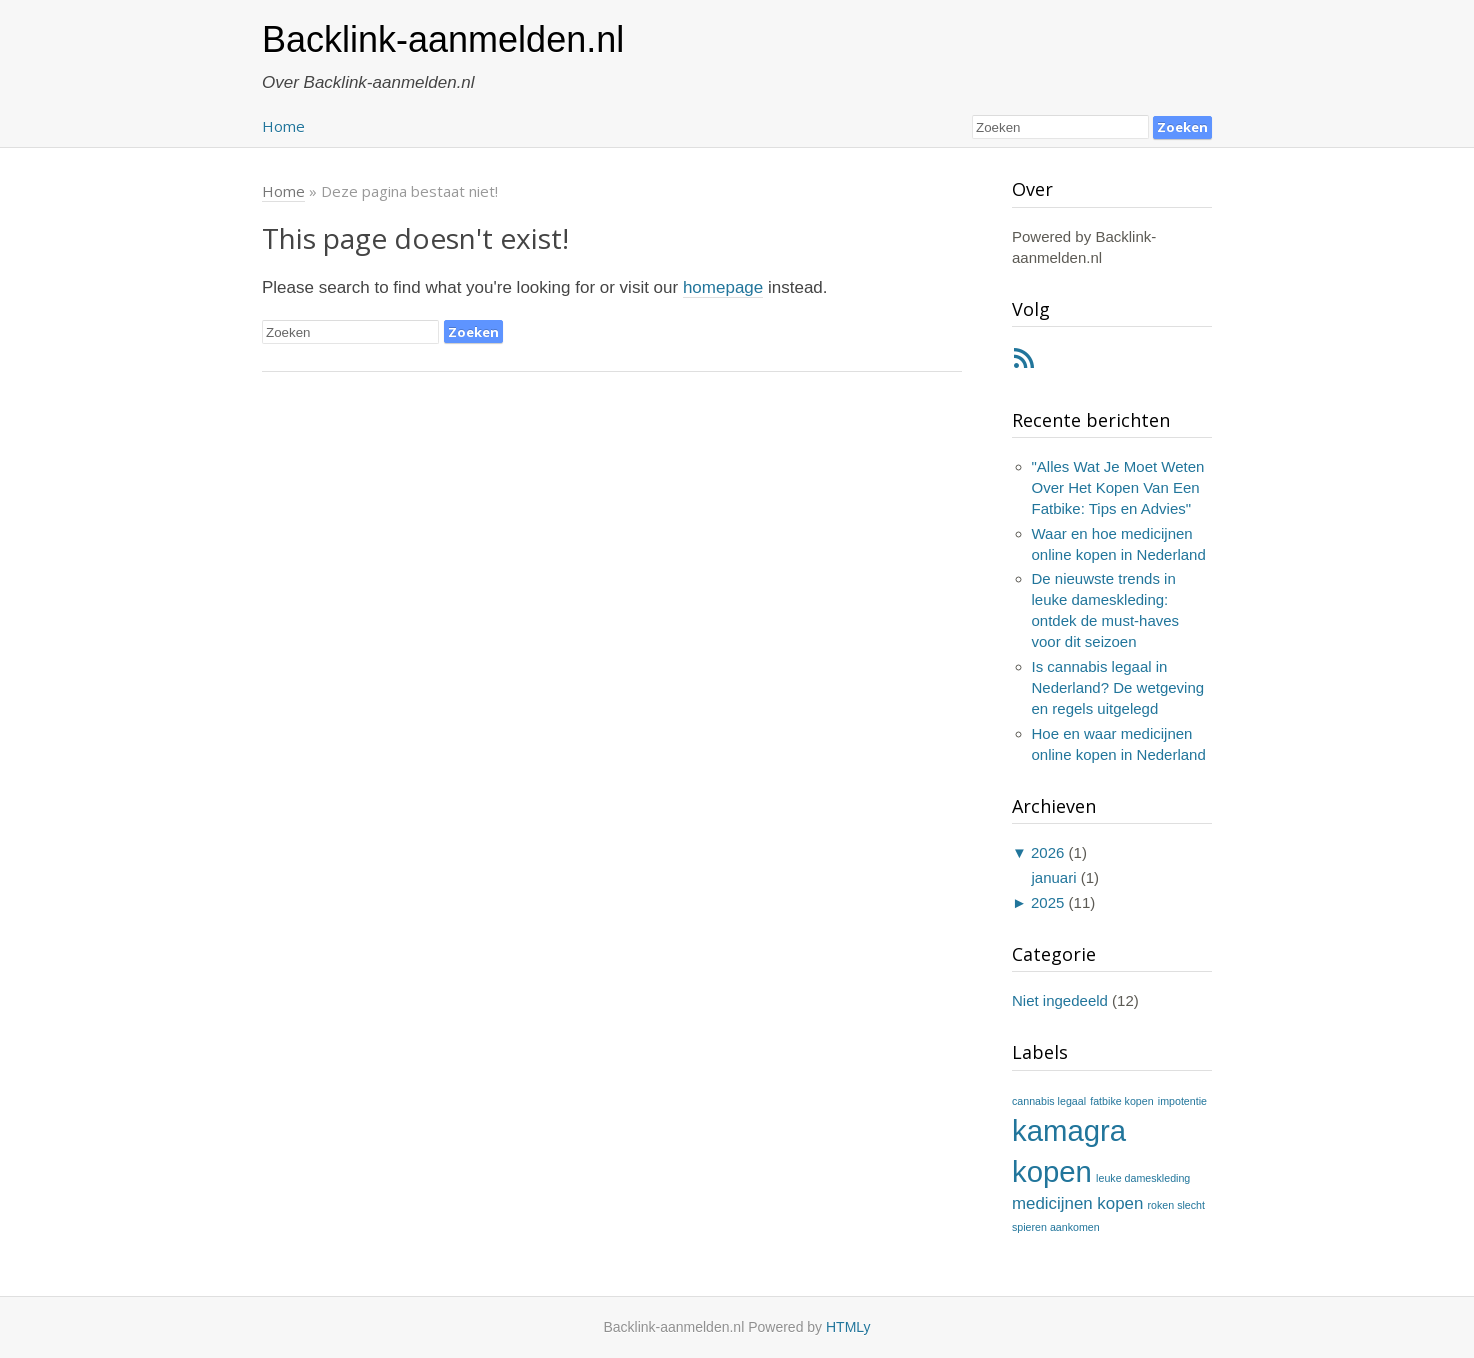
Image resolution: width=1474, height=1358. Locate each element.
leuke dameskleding (1143, 1178)
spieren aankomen (1056, 1227)
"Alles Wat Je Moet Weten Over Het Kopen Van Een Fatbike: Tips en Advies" (1118, 487)
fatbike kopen (1121, 1101)
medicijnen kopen (1077, 1203)
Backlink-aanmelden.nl (443, 39)
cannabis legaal (1049, 1101)
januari (1054, 877)
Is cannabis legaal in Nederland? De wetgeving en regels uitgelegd (1118, 687)
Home (283, 126)
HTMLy (848, 1327)
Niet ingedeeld (1060, 1000)
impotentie (1182, 1101)
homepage (723, 287)
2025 (1047, 902)
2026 (1047, 852)
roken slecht (1176, 1205)
